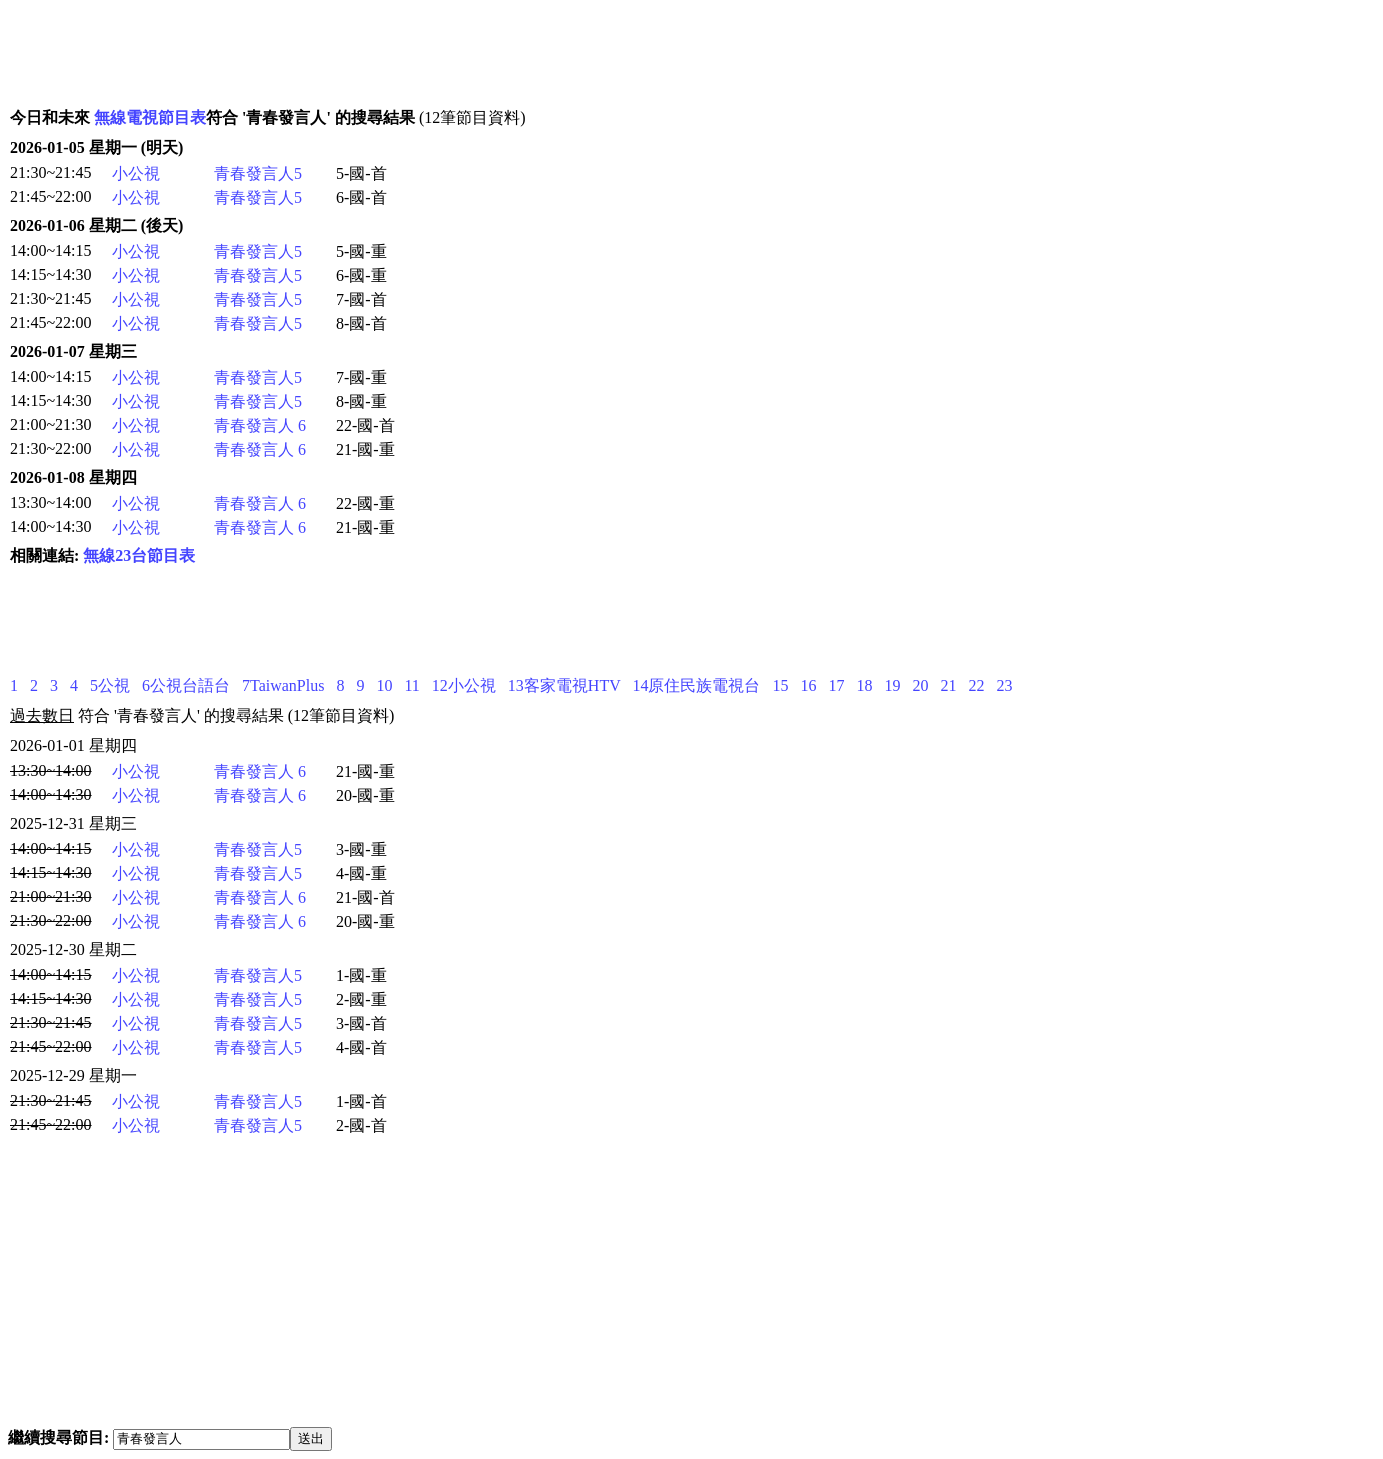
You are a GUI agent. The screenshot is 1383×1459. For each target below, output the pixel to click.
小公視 (136, 173)
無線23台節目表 (139, 555)
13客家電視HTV (564, 685)
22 (976, 685)
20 (920, 685)
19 (892, 685)
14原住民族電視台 (696, 685)
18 (864, 685)
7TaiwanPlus (283, 685)
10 (384, 685)
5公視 (110, 685)
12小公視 (464, 685)
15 (780, 685)
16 (808, 685)
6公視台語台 (186, 685)
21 (948, 685)
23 (1004, 685)
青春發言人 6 (260, 425)
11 (411, 685)
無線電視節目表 (150, 117)
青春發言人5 (258, 173)
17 (836, 685)
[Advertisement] (376, 53)
